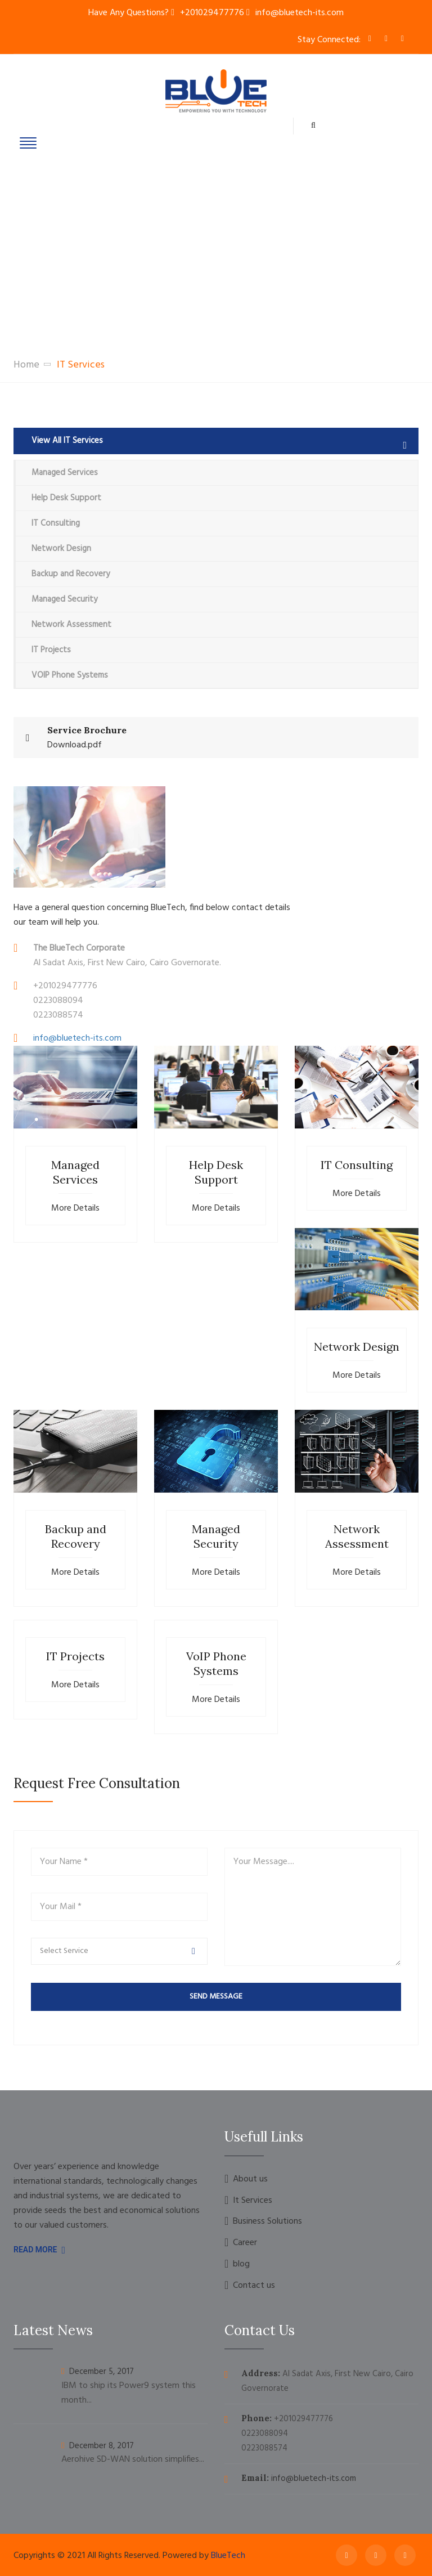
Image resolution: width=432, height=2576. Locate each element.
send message (216, 1996)
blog (241, 2264)
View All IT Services (219, 440)
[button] (119, 1951)
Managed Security (64, 599)
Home (26, 365)
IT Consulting (56, 523)
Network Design (61, 548)
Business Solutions (267, 2221)
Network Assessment (71, 624)
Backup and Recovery (71, 574)
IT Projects (51, 650)
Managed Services (65, 472)
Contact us (254, 2285)
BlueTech (228, 2555)
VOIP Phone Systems (70, 675)
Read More (39, 2250)
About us (250, 2179)
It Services (252, 2200)
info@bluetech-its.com (299, 13)
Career (245, 2243)
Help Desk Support (66, 498)
